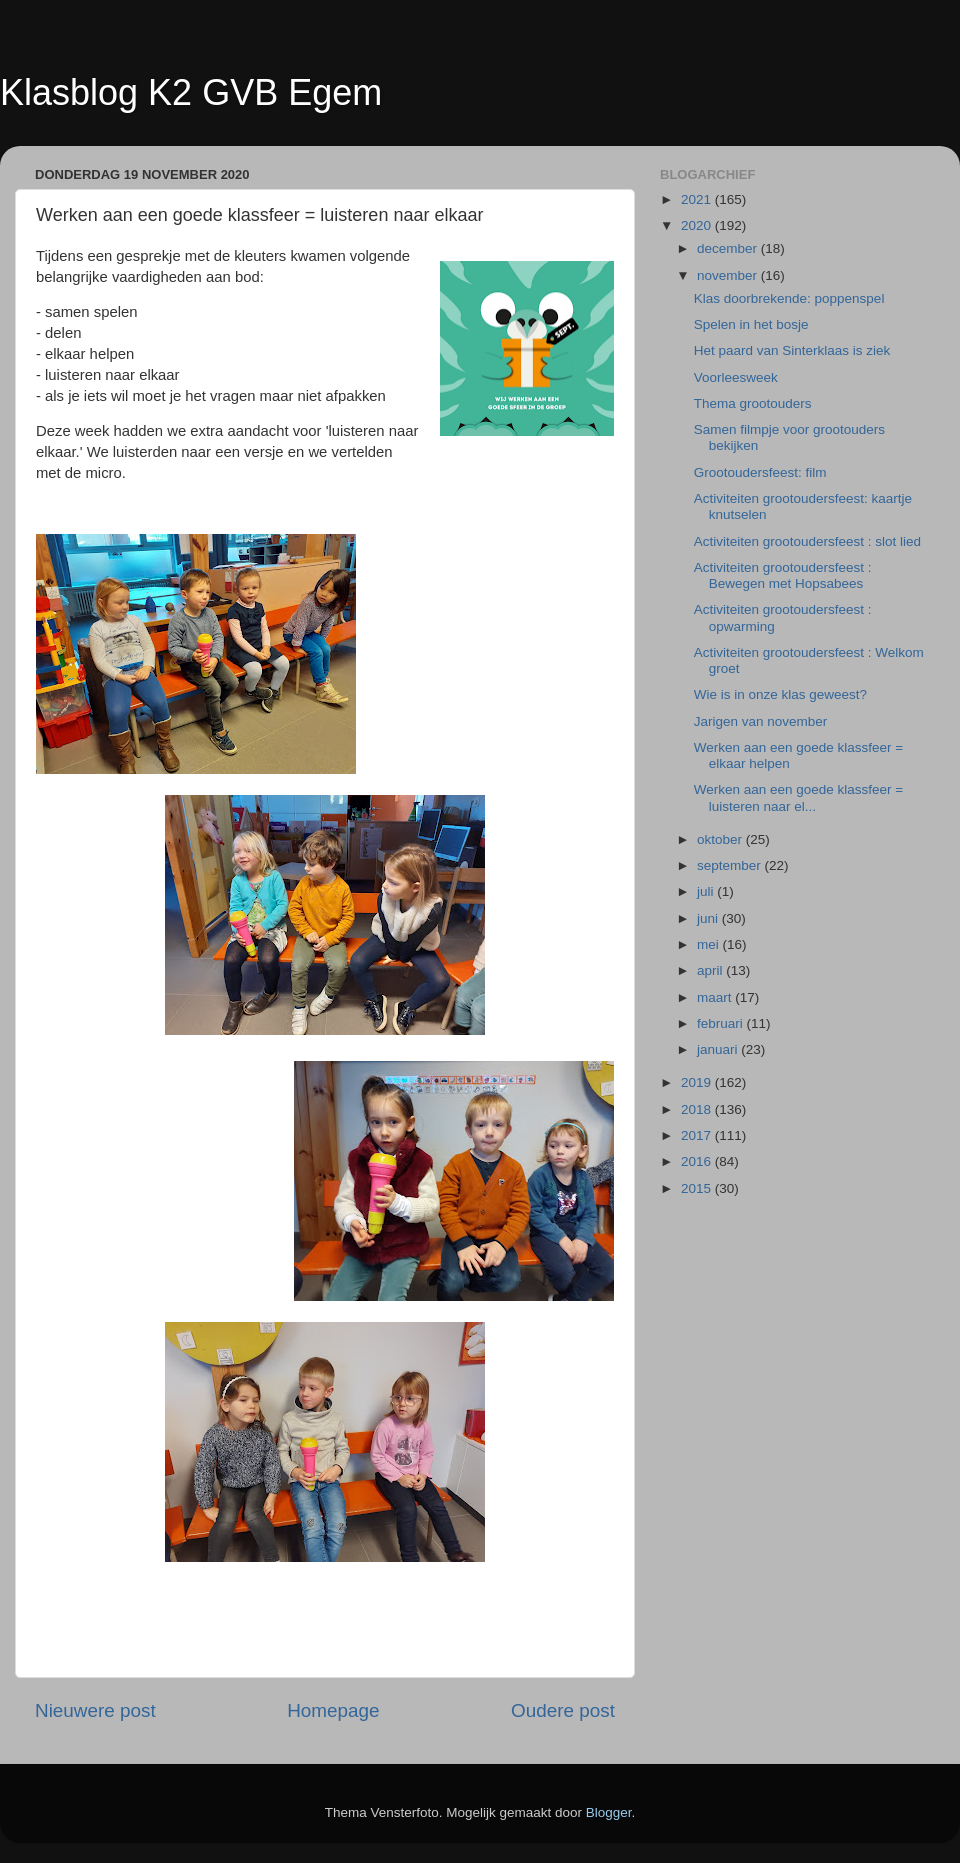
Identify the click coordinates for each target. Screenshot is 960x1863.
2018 (698, 1109)
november (729, 275)
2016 (698, 1161)
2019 (698, 1082)
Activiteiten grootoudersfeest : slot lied (807, 541)
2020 (698, 225)
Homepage (333, 1710)
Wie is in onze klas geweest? (780, 694)
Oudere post (563, 1710)
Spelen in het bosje (751, 324)
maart (716, 997)
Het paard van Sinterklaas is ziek (792, 350)
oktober (721, 839)
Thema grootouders (753, 403)
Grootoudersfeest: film (760, 472)
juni (709, 918)
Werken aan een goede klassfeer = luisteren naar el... (799, 797)
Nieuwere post (95, 1710)
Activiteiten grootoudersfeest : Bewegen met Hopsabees (783, 575)
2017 (698, 1135)
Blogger (609, 1812)
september (731, 865)
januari (719, 1049)
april (711, 970)
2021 (698, 199)
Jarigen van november (761, 721)
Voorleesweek (736, 377)
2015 (698, 1188)
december (729, 248)
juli (707, 891)
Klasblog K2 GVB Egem (191, 92)
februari (722, 1023)
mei (710, 944)
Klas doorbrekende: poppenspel (789, 298)
